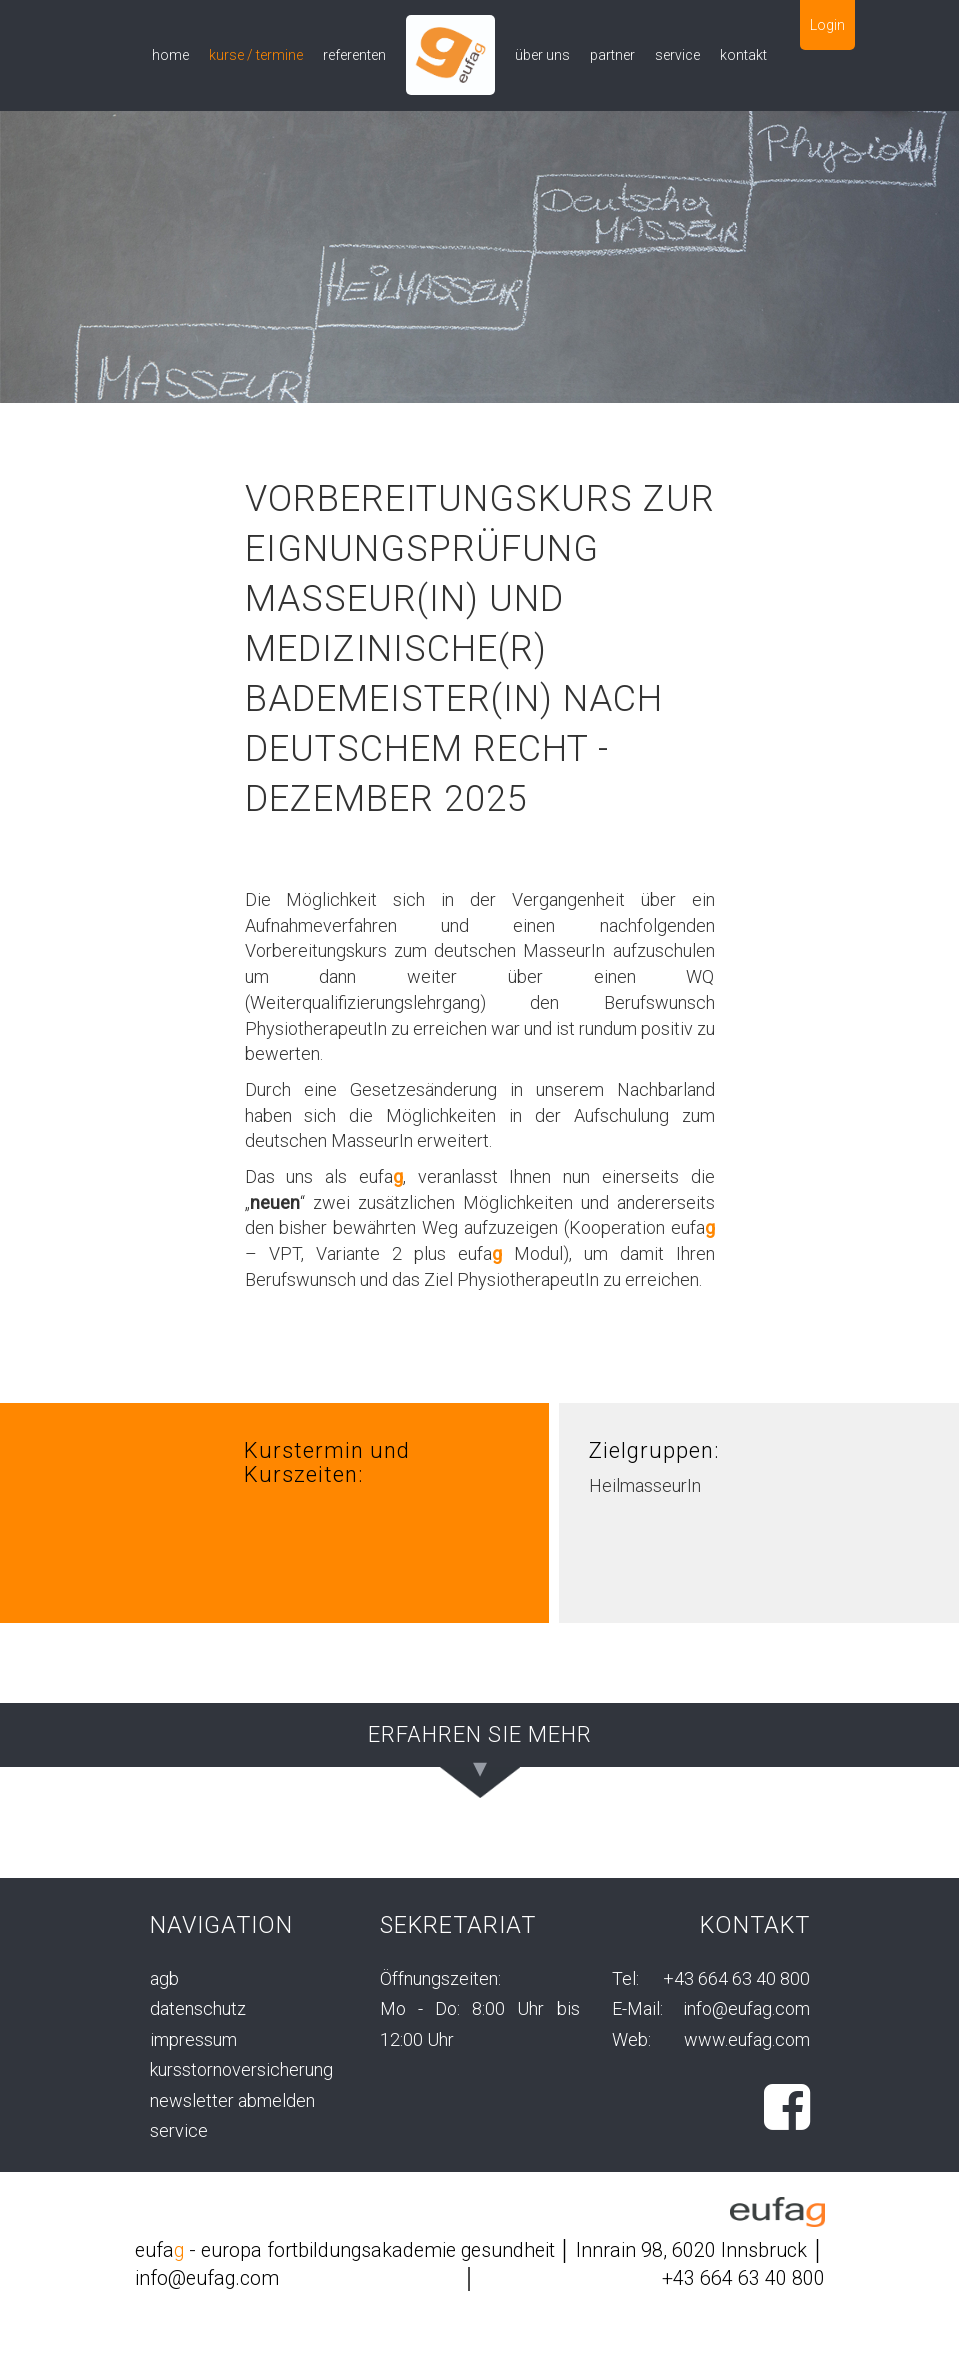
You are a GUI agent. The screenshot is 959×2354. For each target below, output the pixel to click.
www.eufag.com (747, 2039)
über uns (542, 55)
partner (612, 55)
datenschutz (198, 2008)
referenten (354, 55)
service (677, 55)
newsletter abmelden (232, 2100)
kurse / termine (256, 55)
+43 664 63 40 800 (736, 1978)
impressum (193, 2039)
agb (164, 1978)
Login (827, 25)
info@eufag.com (746, 2008)
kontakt (743, 55)
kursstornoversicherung (241, 2069)
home (170, 55)
